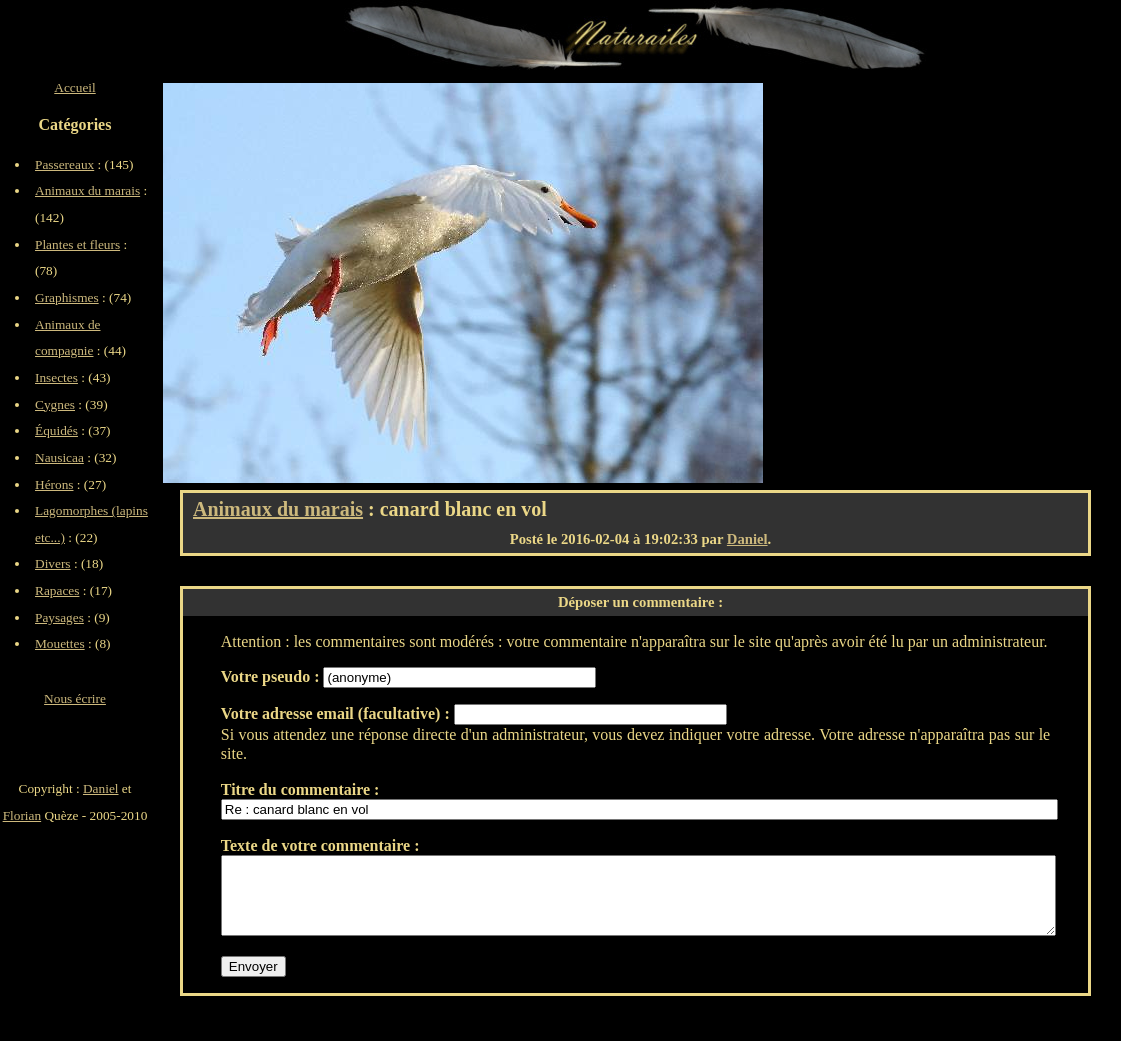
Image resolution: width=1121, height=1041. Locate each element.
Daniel (747, 539)
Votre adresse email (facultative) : (337, 713)
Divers (53, 563)
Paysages (59, 617)
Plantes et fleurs (77, 244)
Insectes (56, 377)
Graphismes (67, 297)
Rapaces (57, 590)
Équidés (56, 430)
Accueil (74, 87)
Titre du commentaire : (300, 789)
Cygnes (55, 404)
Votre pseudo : (272, 676)
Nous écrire (75, 698)
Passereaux (64, 164)
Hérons (54, 484)
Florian (22, 815)
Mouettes (60, 643)
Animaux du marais (278, 509)
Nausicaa (59, 457)
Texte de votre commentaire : (320, 845)
